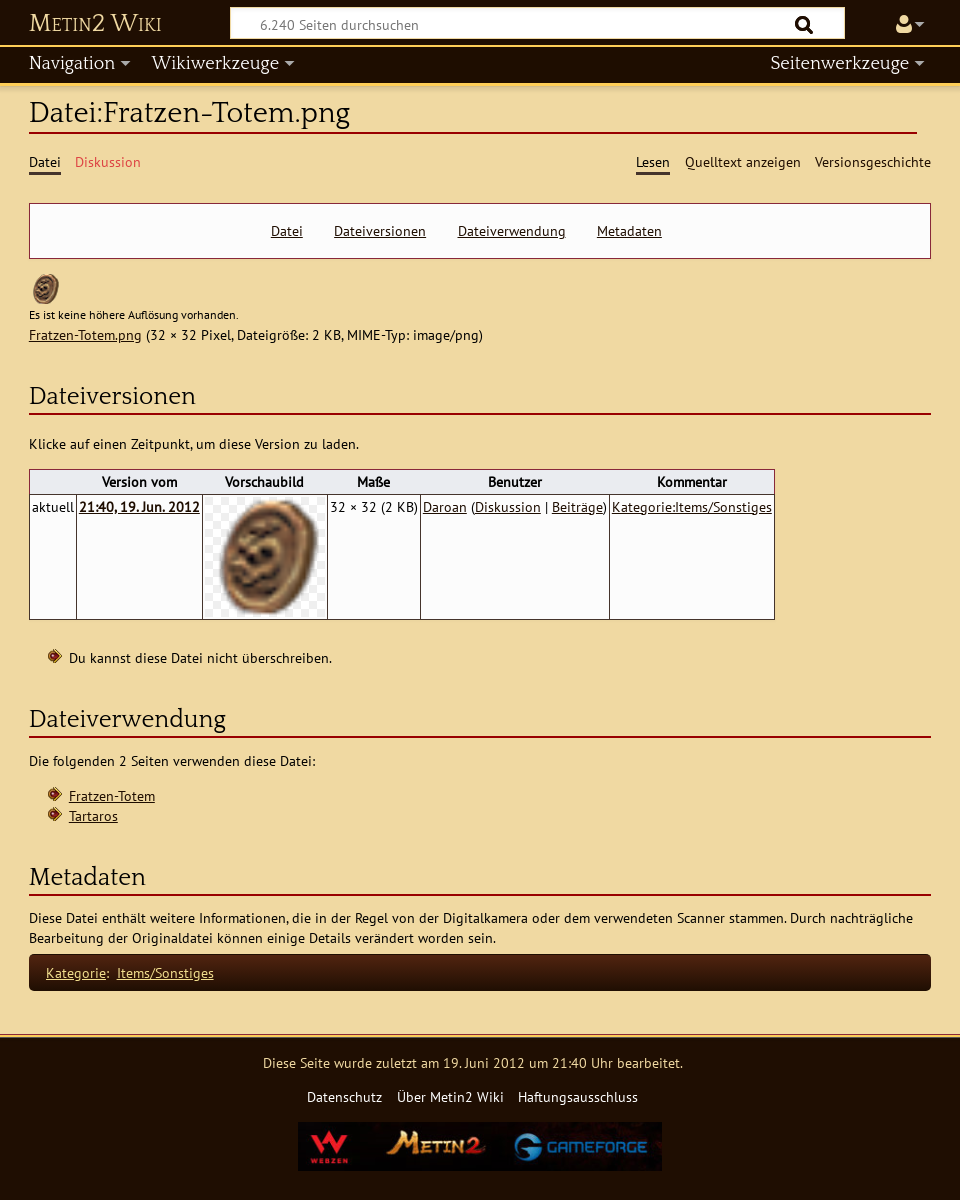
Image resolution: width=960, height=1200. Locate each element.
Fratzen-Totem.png (85, 334)
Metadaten (629, 231)
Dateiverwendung (512, 231)
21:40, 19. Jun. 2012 (139, 506)
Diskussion (508, 506)
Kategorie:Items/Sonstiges (692, 506)
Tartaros (93, 815)
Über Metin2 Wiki (450, 1096)
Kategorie (76, 972)
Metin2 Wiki (95, 24)
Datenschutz (344, 1096)
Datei (287, 231)
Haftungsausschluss (578, 1096)
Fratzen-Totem (112, 795)
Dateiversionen (380, 231)
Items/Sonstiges (165, 972)
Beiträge (577, 506)
